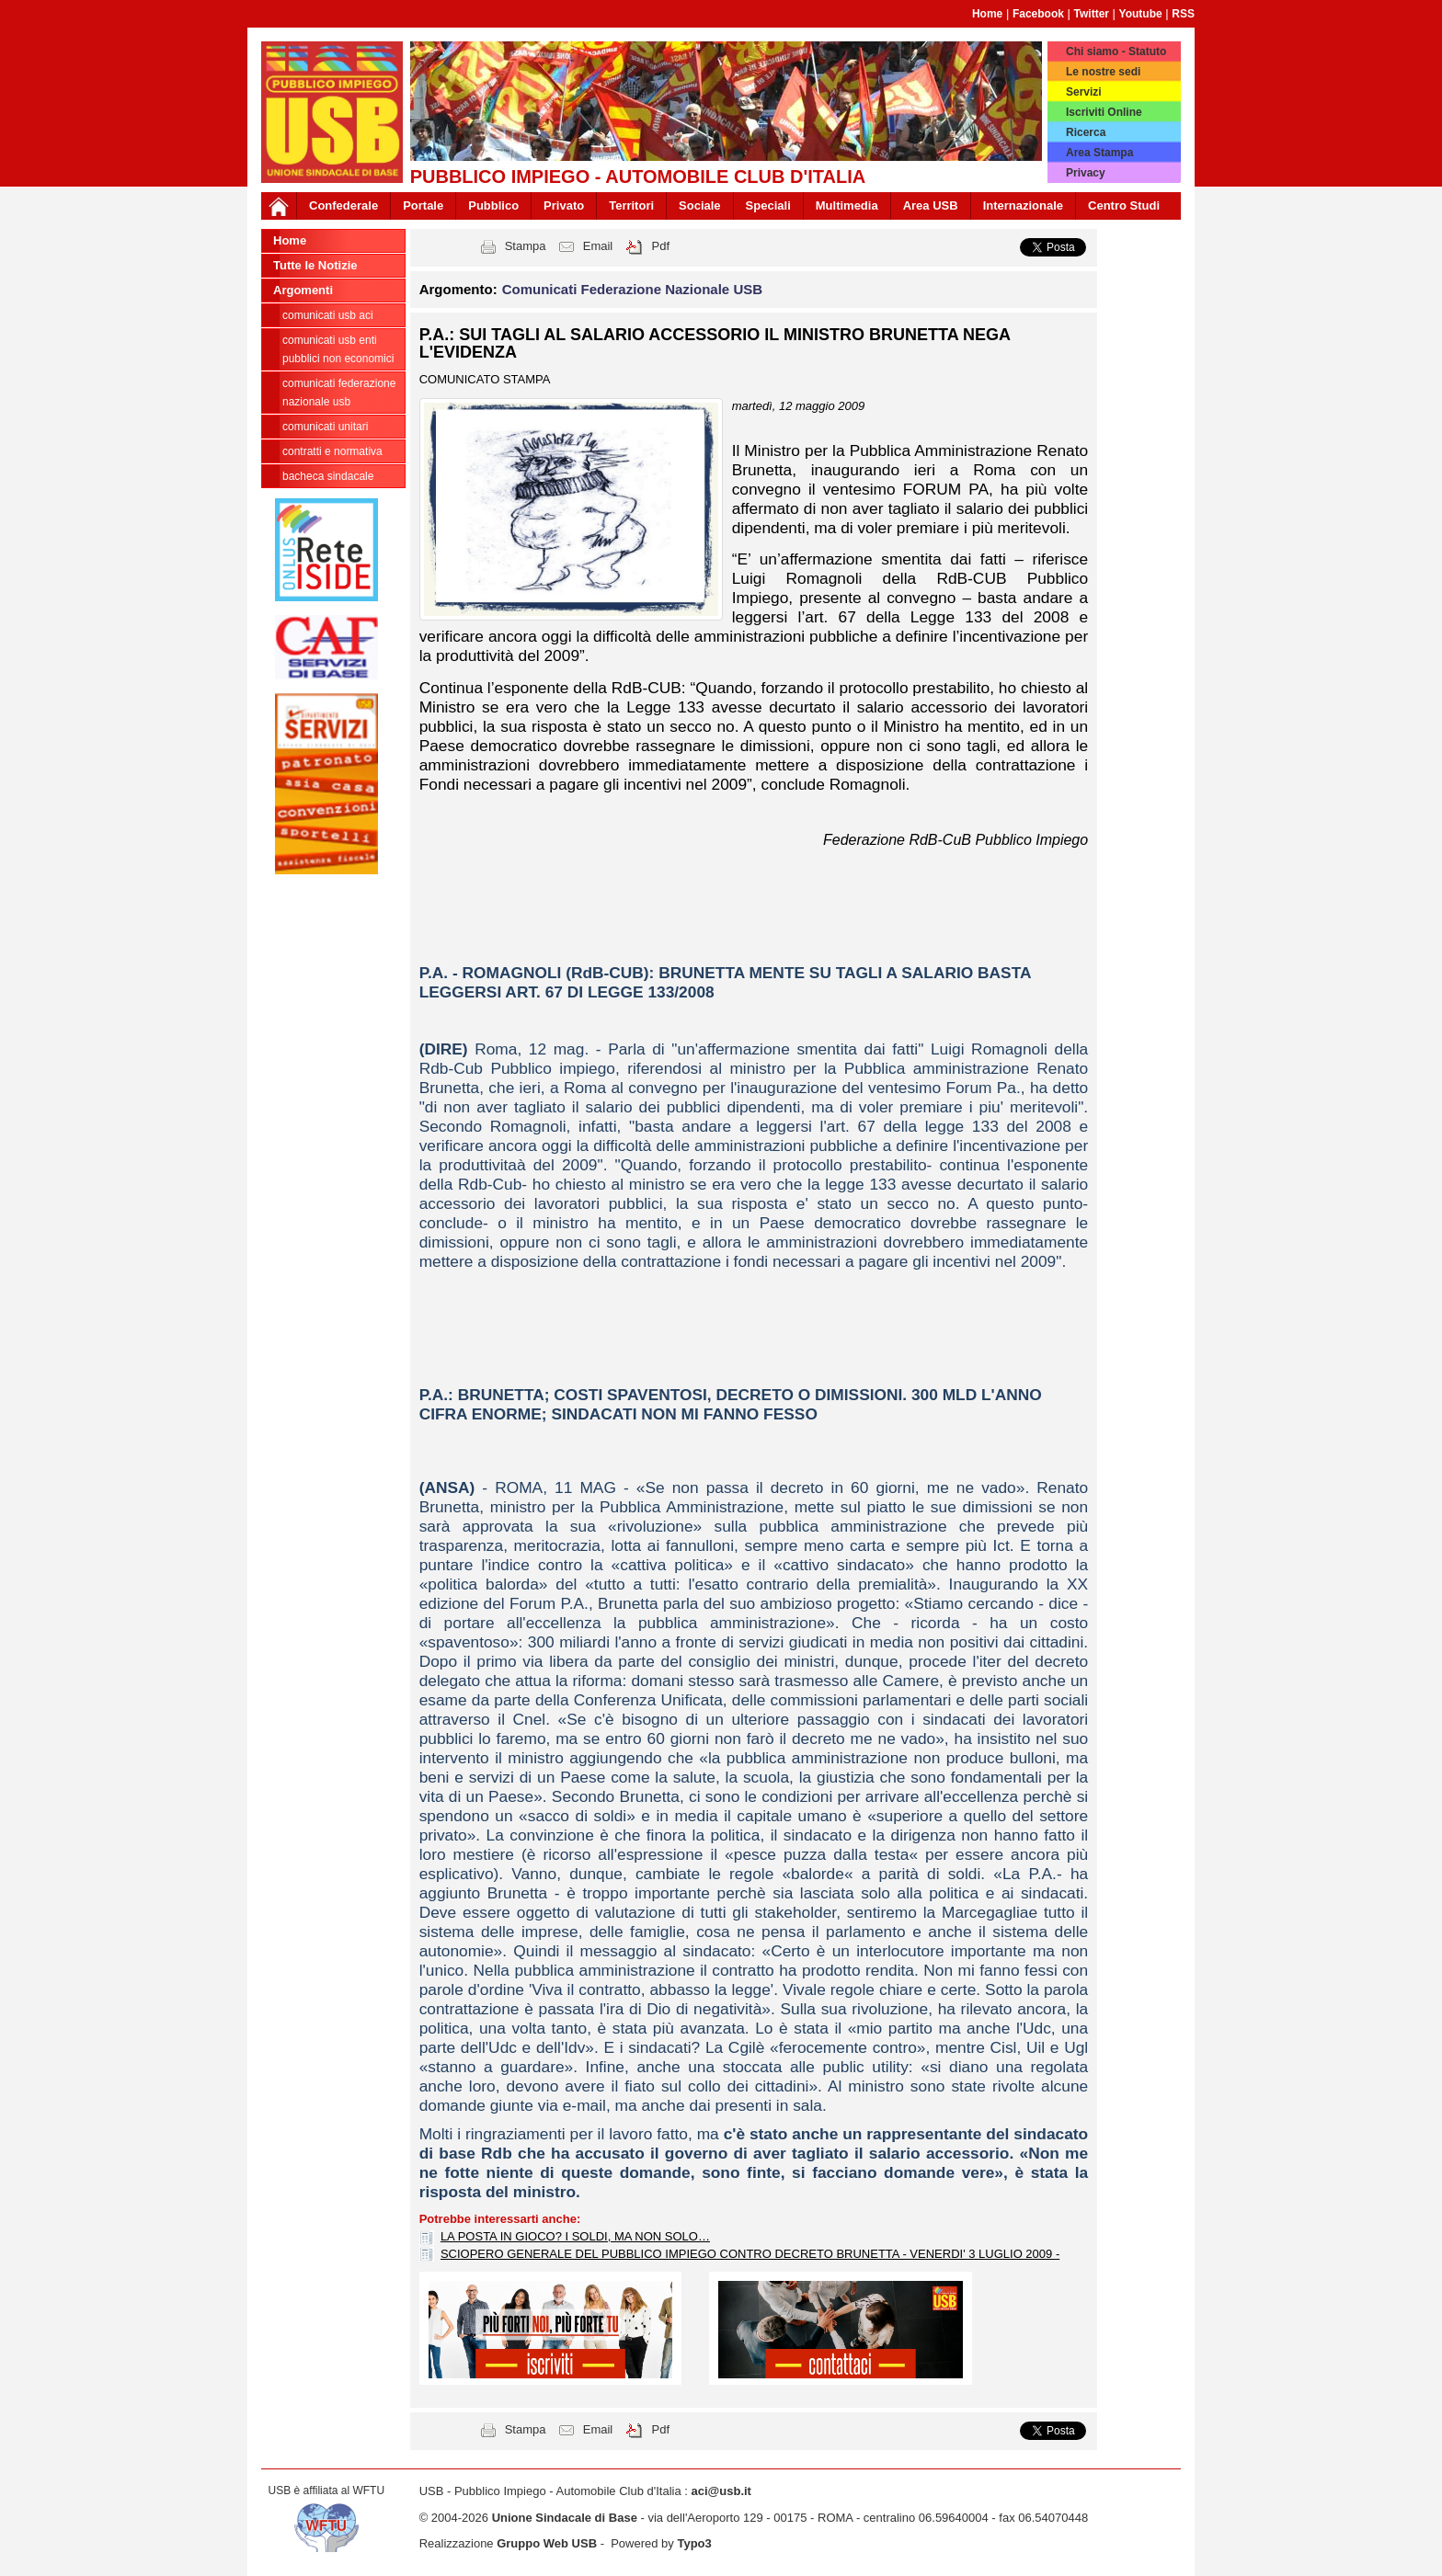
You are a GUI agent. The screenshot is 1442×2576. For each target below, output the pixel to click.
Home (987, 13)
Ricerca (1085, 132)
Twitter (1091, 13)
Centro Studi (1124, 205)
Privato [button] (564, 205)
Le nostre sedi (1103, 71)
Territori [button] (631, 205)
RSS (1183, 13)
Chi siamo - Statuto (1116, 51)
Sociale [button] (700, 205)
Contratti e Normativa (332, 451)
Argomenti (303, 290)
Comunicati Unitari (325, 426)
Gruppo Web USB (547, 2543)
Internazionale (1023, 205)
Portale (423, 205)
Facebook (1038, 13)
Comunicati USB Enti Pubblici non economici (338, 349)
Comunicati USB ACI (327, 315)
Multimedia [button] (847, 205)
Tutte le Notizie (315, 265)
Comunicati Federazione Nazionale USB (338, 392)
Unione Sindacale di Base (564, 2518)
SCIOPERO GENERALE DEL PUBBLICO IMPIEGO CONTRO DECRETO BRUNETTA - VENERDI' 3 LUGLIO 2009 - (750, 2254)
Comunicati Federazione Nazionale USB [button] (632, 289)
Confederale (343, 205)
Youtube (1140, 13)
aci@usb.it (721, 2491)
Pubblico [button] (493, 205)
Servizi (1084, 91)
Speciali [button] (768, 205)
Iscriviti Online (1104, 112)
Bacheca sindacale (327, 476)
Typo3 (694, 2543)
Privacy (1085, 172)
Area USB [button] (930, 205)
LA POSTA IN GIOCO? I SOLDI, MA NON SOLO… (575, 2236)
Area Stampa (1099, 152)
